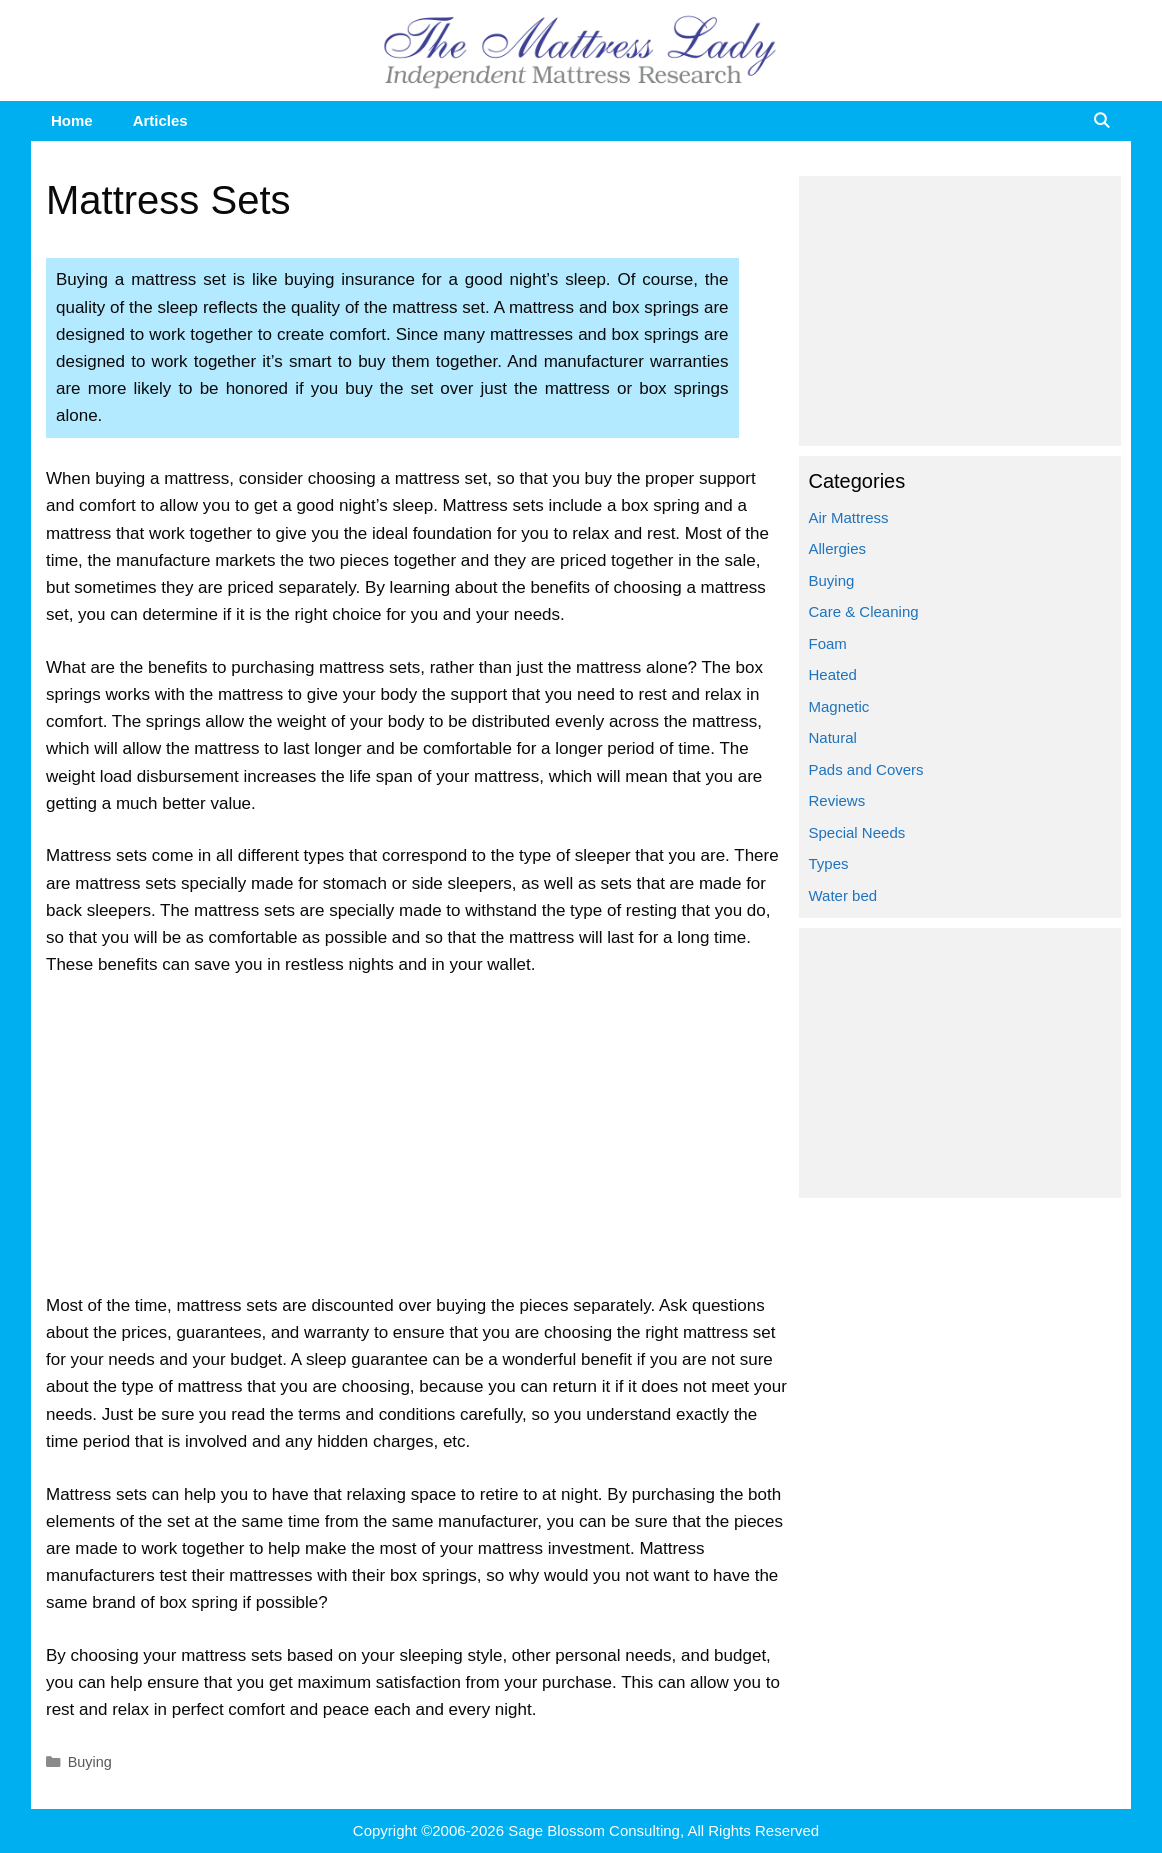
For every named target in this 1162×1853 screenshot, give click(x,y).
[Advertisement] (417, 1144)
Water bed (843, 895)
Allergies (838, 548)
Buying (90, 1762)
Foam (828, 643)
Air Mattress (849, 517)
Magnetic (839, 706)
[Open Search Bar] (1101, 121)
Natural (833, 737)
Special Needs (857, 832)
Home (72, 120)
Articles (160, 120)
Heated (833, 674)
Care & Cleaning (864, 611)
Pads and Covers (866, 769)
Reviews (837, 800)
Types (829, 863)
